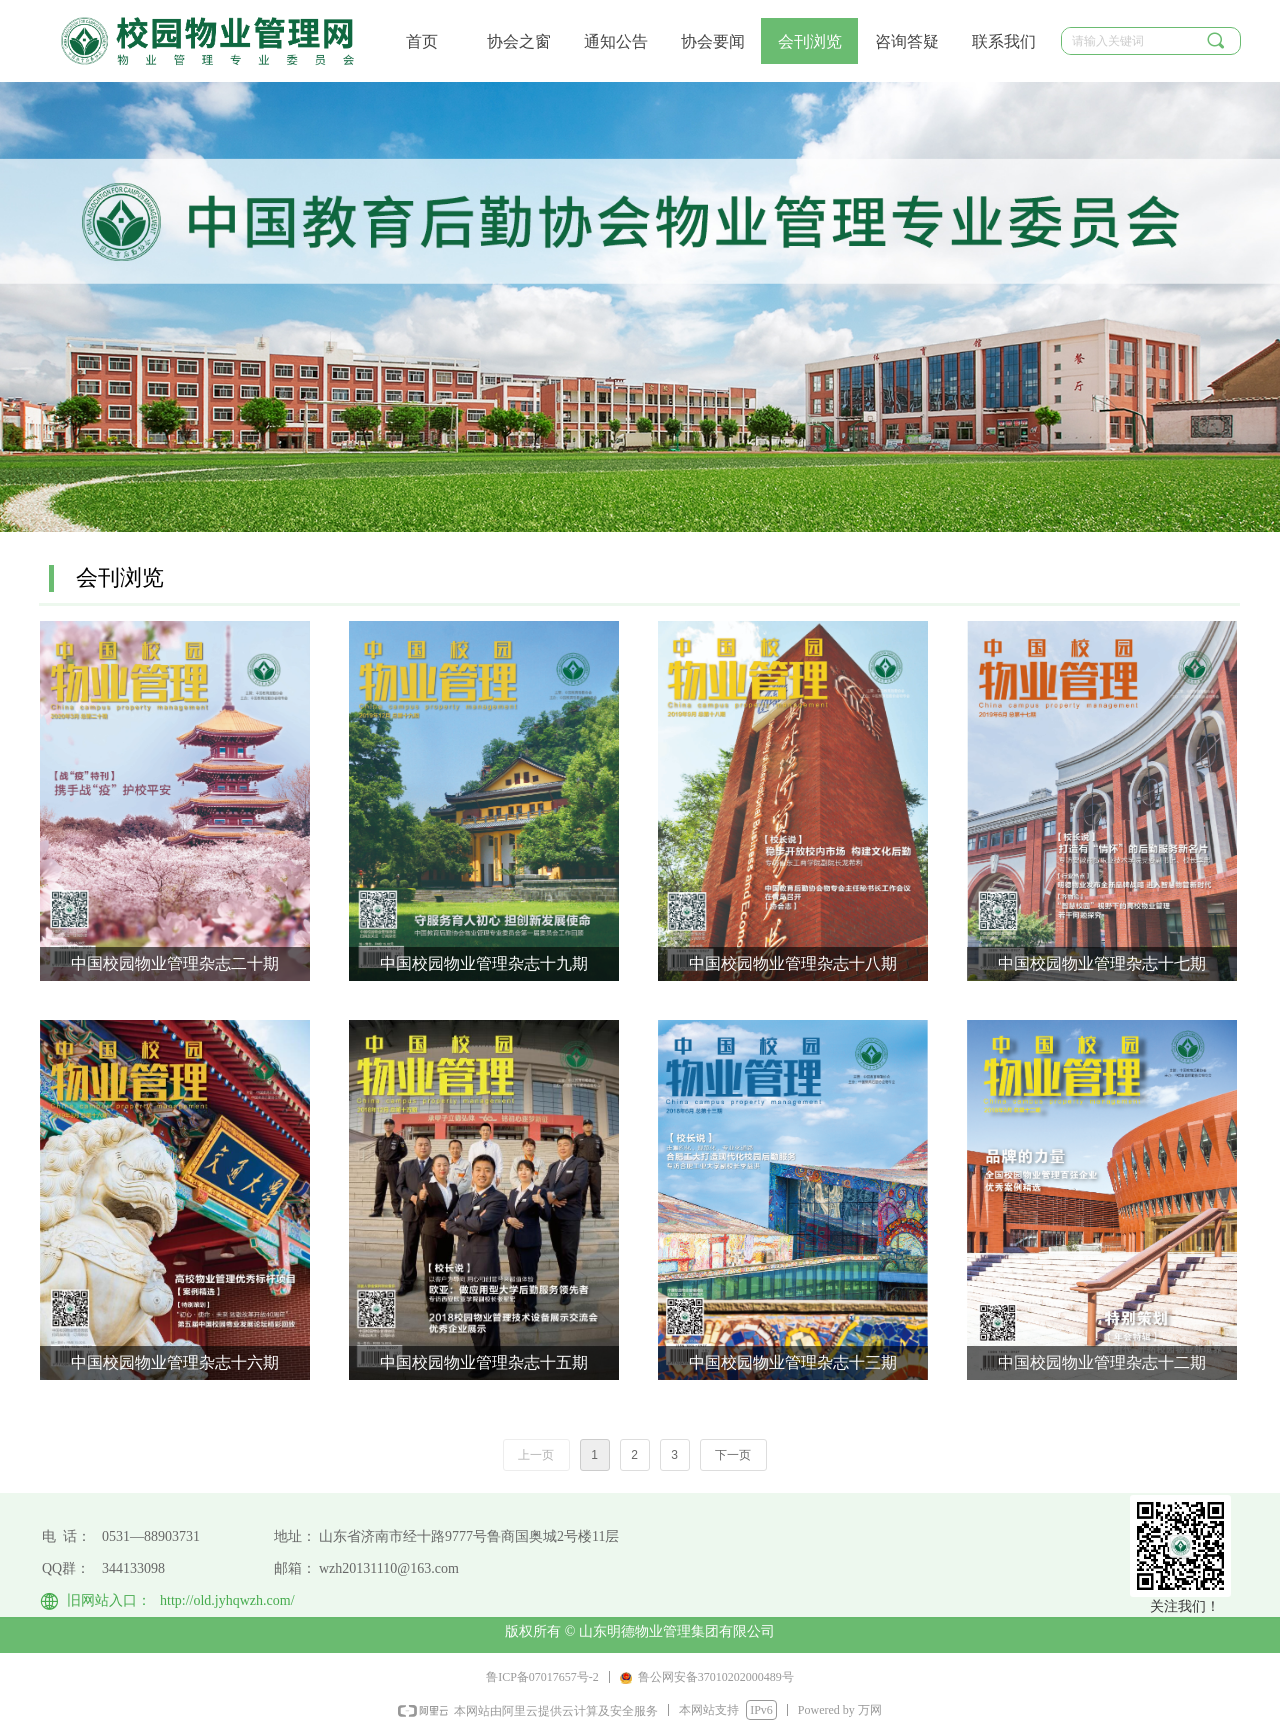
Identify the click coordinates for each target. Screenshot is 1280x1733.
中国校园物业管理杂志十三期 (793, 1362)
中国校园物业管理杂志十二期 (1102, 1362)
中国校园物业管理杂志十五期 (484, 1362)
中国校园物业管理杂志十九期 (484, 963)
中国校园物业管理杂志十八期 (793, 963)
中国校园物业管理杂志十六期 (175, 1362)
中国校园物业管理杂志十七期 (1102, 963)
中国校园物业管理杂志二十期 (175, 963)
